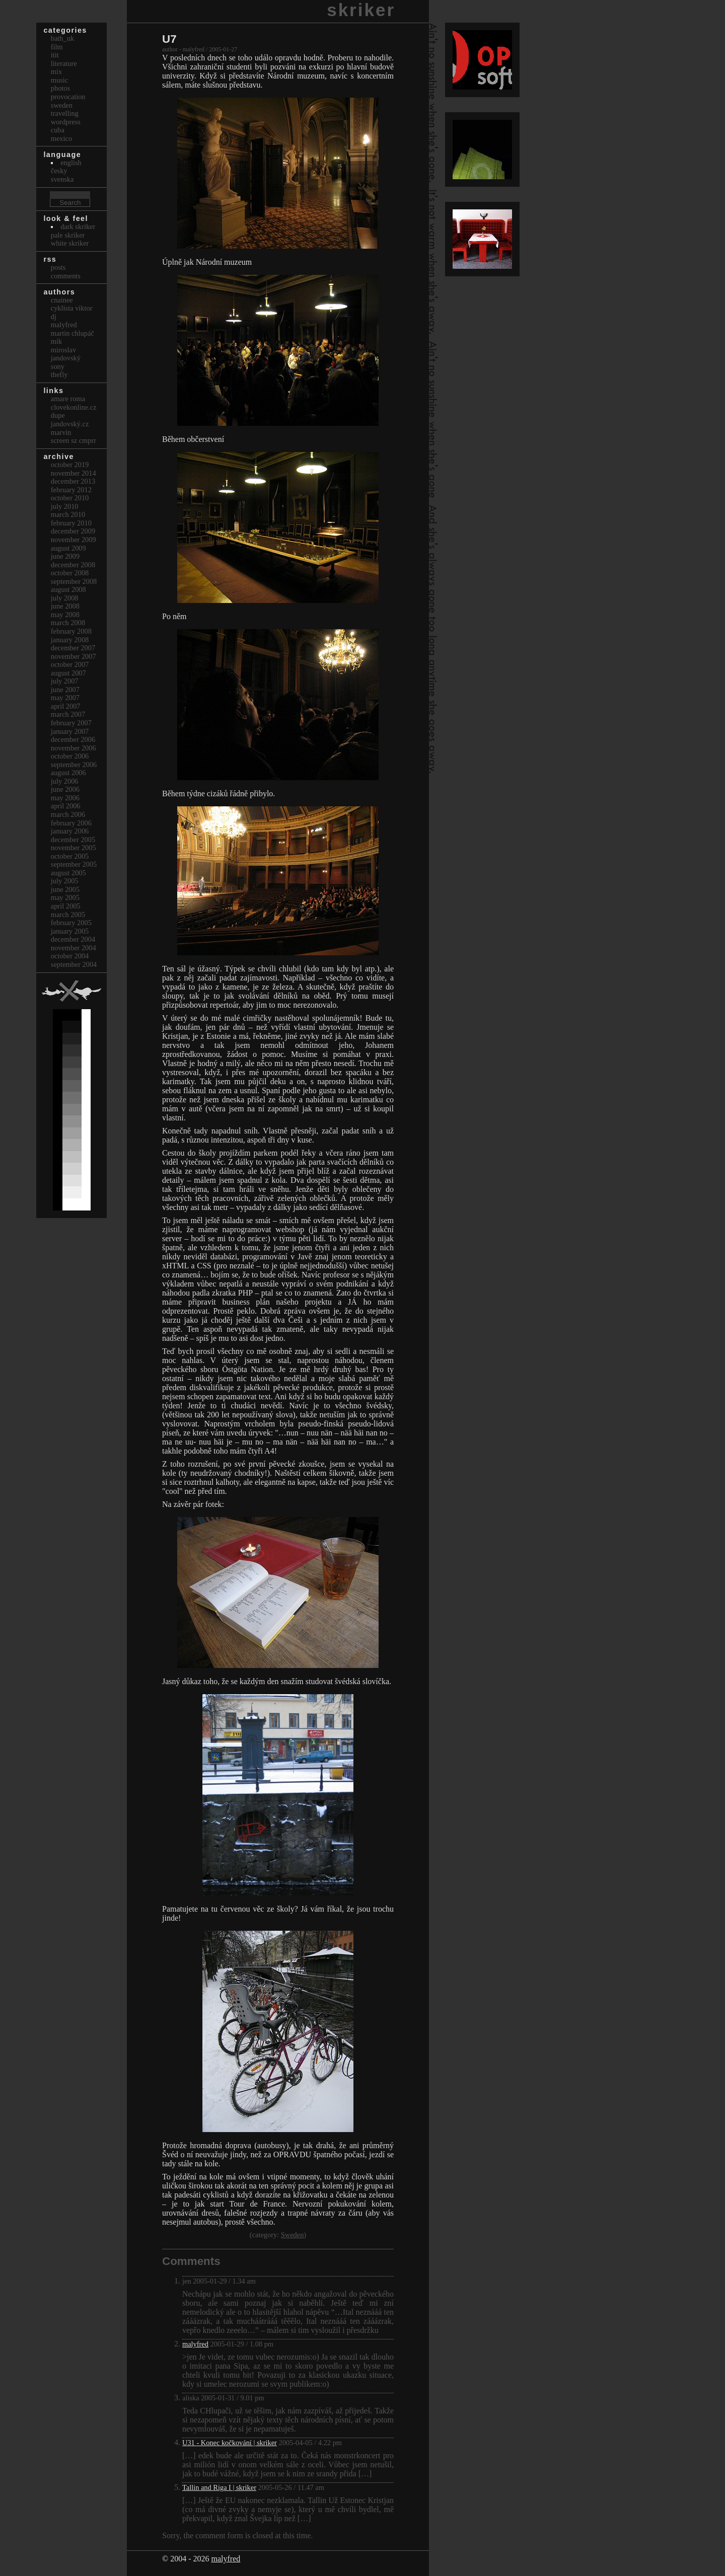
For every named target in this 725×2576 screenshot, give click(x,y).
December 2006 (73, 739)
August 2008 (68, 589)
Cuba (57, 130)
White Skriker (70, 243)
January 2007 (70, 731)
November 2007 (73, 656)
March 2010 (68, 514)
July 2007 (65, 681)
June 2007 (65, 690)
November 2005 (73, 848)
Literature (64, 63)
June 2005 (65, 889)
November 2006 (73, 748)
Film (57, 47)
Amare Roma (68, 399)
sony (57, 366)
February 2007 (71, 723)
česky (59, 171)
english (71, 163)
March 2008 (68, 623)
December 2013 (73, 481)
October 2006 (70, 756)
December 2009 (73, 531)
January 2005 (70, 931)
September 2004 (74, 964)
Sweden (292, 2235)
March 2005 (68, 915)
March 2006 (68, 814)
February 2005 (71, 923)
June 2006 (65, 789)
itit (55, 55)
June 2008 (65, 606)
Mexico (61, 138)
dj (53, 317)
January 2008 (70, 640)
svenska (62, 179)
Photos (60, 88)
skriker (361, 10)
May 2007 (65, 698)
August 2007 (68, 673)
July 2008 (65, 598)
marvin (61, 432)
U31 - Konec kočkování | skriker (229, 2443)
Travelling (65, 113)
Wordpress (66, 122)
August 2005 (68, 873)
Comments (66, 276)
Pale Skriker (68, 235)
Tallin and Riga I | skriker (219, 2487)
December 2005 (73, 840)
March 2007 (68, 714)
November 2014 (73, 473)
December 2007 (73, 648)
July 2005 (65, 881)
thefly (59, 374)
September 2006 (74, 765)
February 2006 (71, 823)
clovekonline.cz (74, 407)
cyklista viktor (72, 308)
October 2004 (70, 956)
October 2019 (70, 465)
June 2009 (65, 556)
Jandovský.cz (70, 424)
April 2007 (66, 706)
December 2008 (73, 565)
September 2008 (74, 581)
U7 (169, 39)
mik (56, 341)
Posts (58, 267)
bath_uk (62, 38)
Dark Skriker (77, 226)
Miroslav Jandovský (66, 354)
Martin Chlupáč (72, 333)
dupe (58, 415)
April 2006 (66, 806)
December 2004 (73, 939)
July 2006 (65, 781)
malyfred (195, 2344)
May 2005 (65, 897)
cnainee (62, 300)
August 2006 (68, 773)
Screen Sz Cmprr (73, 440)
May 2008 (65, 615)
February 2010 (71, 523)
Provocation (68, 97)
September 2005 (74, 864)
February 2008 (71, 631)
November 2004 (73, 948)
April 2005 (66, 906)
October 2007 (70, 664)
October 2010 (70, 498)
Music (59, 80)
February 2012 (71, 490)
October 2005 (70, 856)
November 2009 (73, 540)
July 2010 (65, 506)
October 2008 (70, 573)
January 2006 (70, 831)
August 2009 (68, 548)
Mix (56, 71)
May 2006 (65, 798)
